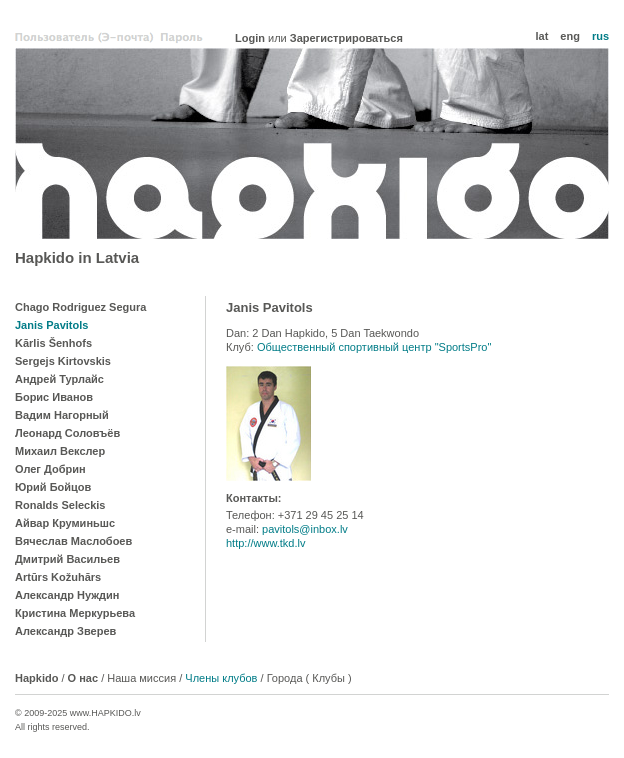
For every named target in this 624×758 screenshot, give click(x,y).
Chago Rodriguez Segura (80, 307)
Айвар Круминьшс (65, 523)
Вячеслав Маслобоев (73, 541)
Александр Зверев (65, 631)
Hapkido (312, 143)
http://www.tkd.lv (265, 543)
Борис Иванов (54, 397)
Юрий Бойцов (53, 487)
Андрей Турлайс (59, 379)
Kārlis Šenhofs (53, 343)
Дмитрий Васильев (67, 559)
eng (570, 36)
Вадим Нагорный (62, 415)
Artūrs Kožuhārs (58, 577)
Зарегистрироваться (346, 38)
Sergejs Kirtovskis (63, 361)
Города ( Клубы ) (309, 678)
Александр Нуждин (67, 595)
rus (600, 36)
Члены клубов (221, 678)
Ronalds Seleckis (60, 505)
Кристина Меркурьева (75, 613)
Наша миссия (141, 678)
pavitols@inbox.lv (305, 529)
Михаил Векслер (60, 451)
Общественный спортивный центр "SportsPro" (374, 347)
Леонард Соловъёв (67, 433)
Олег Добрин (50, 469)
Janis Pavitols (51, 325)
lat (541, 36)
